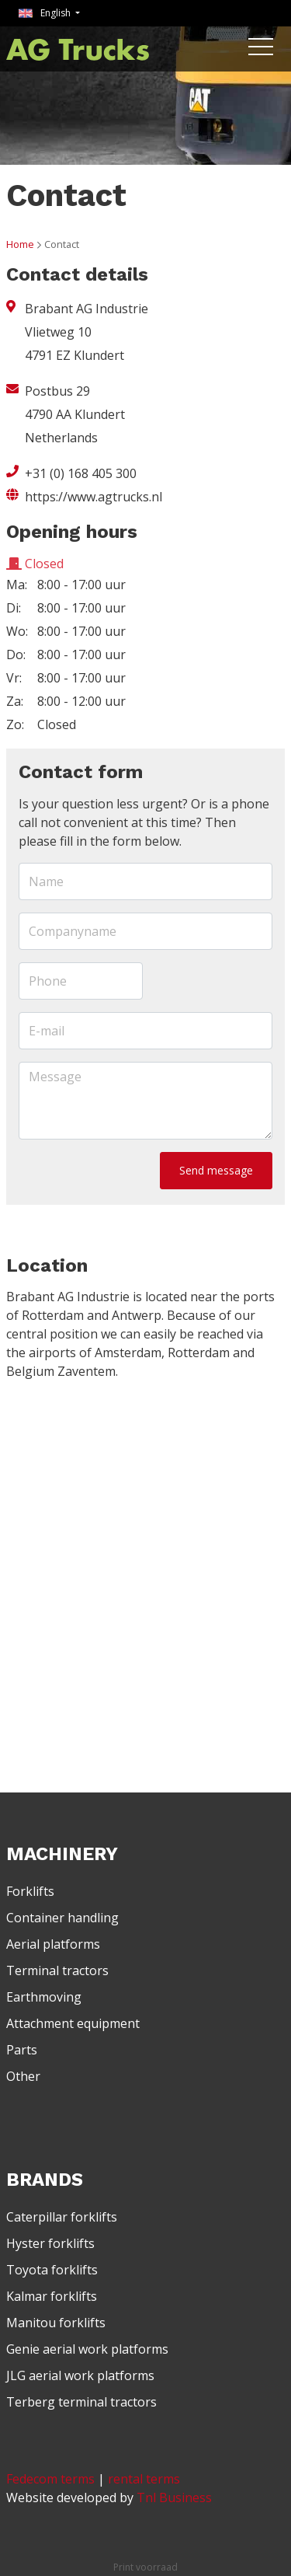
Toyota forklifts (52, 2269)
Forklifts (30, 1891)
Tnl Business (174, 2497)
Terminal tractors (57, 1970)
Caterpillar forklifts (61, 2216)
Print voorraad (145, 2567)
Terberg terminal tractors (81, 2401)
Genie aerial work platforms (87, 2349)
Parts (21, 2049)
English (46, 12)
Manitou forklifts (56, 2322)
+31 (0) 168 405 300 (81, 473)
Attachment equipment (73, 2023)
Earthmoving (43, 1996)
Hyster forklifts (50, 2243)
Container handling (62, 1917)
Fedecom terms (50, 2478)
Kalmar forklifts (51, 2296)
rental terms (144, 2478)
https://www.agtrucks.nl (93, 496)
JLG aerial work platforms (80, 2375)
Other (23, 2076)
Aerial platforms (53, 1944)
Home (20, 244)
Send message (216, 1170)
